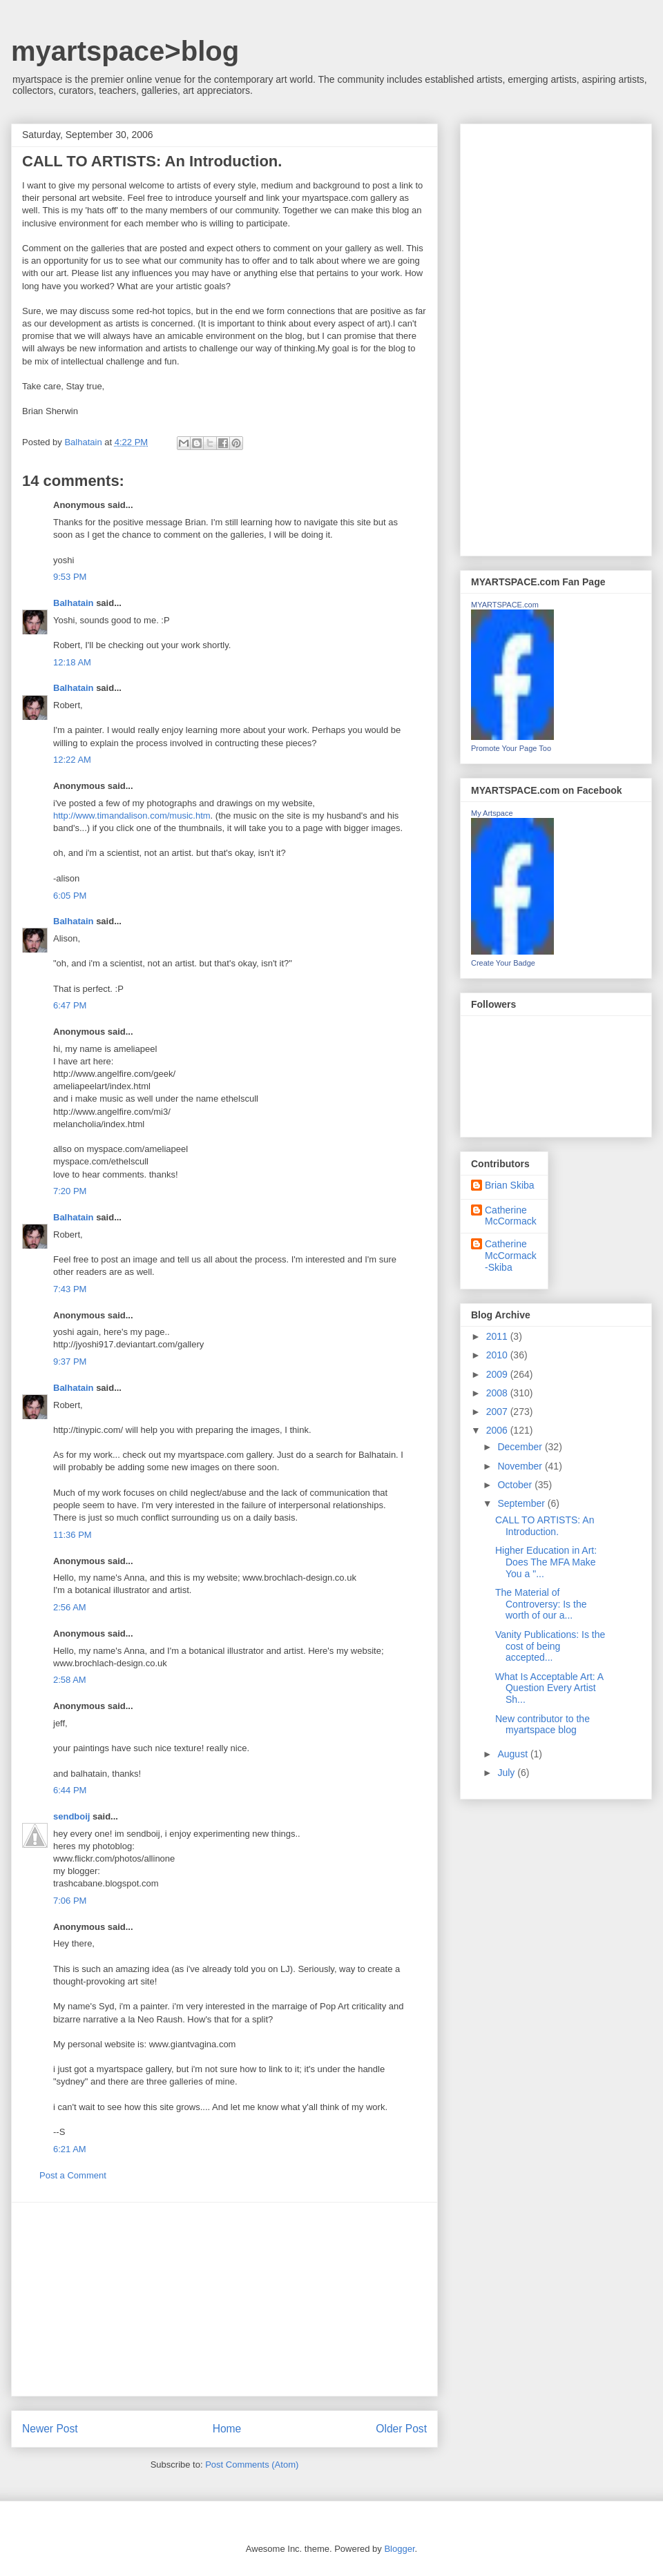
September (522, 1503)
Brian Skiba (510, 1185)
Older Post (401, 2428)
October (516, 1484)
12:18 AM (72, 662)
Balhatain (73, 603)
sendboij (71, 1816)
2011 (498, 1336)
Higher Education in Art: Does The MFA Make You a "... (546, 1562)
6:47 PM (69, 1005)
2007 (498, 1411)
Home (227, 2428)
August (513, 1753)
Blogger (399, 2549)
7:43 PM (69, 1289)
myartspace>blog (125, 51)
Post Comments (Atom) (251, 2464)
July (507, 1772)
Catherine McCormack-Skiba (511, 1255)
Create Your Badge (503, 963)
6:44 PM (69, 1790)
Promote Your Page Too (511, 748)
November (520, 1466)
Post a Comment (72, 2175)
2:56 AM (69, 1607)
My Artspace (492, 813)
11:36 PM (72, 1535)
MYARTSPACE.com (505, 605)
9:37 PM (69, 1361)
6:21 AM (69, 2149)
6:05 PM (69, 895)
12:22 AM (72, 759)
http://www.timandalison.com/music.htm (132, 815)
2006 (498, 1430)
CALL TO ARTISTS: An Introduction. (544, 1525)
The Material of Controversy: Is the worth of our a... (541, 1604)
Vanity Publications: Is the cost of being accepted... (550, 1646)
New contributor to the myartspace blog (542, 1724)
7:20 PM (69, 1191)
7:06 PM (69, 1900)
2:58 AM (69, 1680)
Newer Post (50, 2428)
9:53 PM (69, 577)
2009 (498, 1374)
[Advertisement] (224, 2299)
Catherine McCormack (511, 1215)
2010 (498, 1354)
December (520, 1446)
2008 (498, 1392)
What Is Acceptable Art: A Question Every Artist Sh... (549, 1688)
